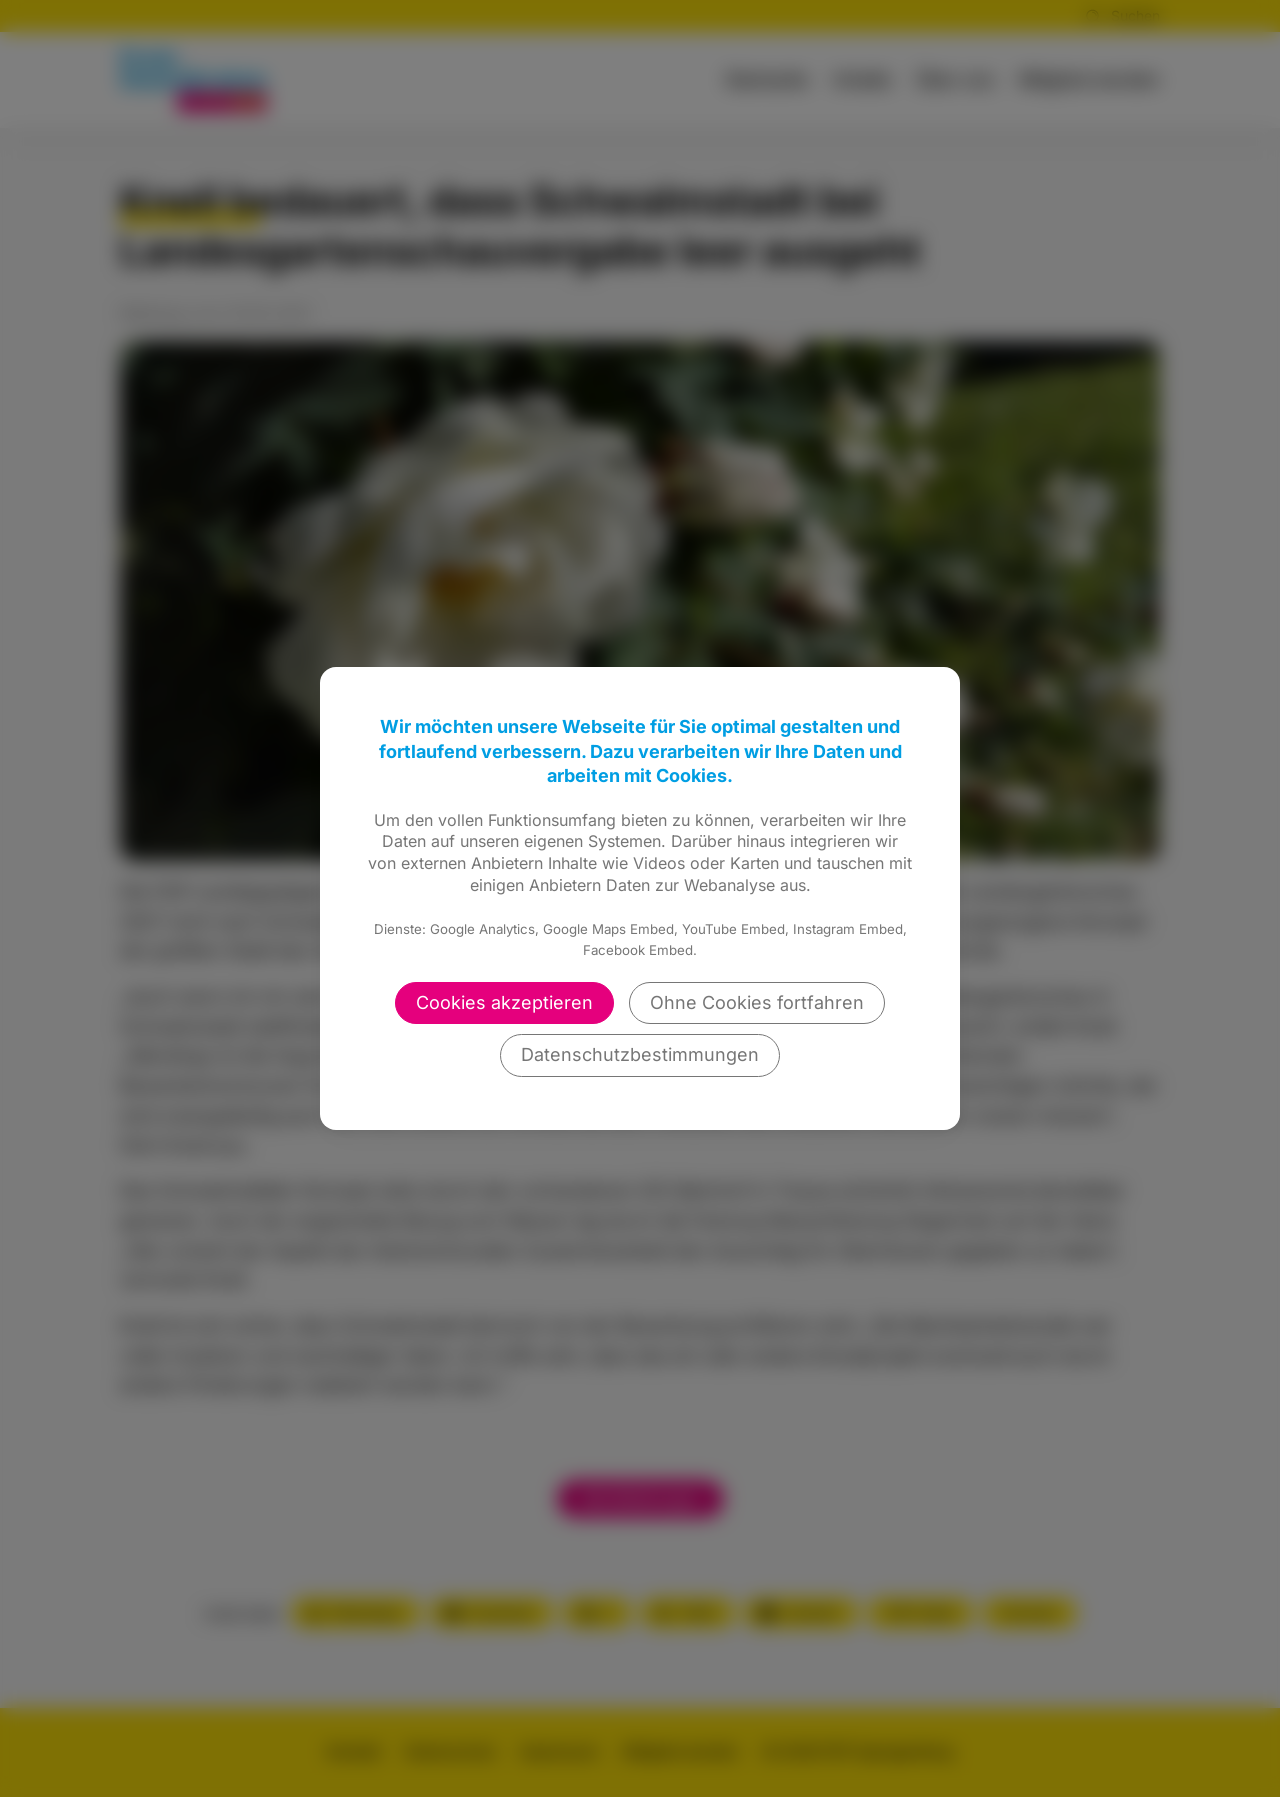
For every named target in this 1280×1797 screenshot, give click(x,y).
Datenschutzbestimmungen (640, 1054)
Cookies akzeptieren (504, 1002)
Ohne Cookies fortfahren (757, 1002)
